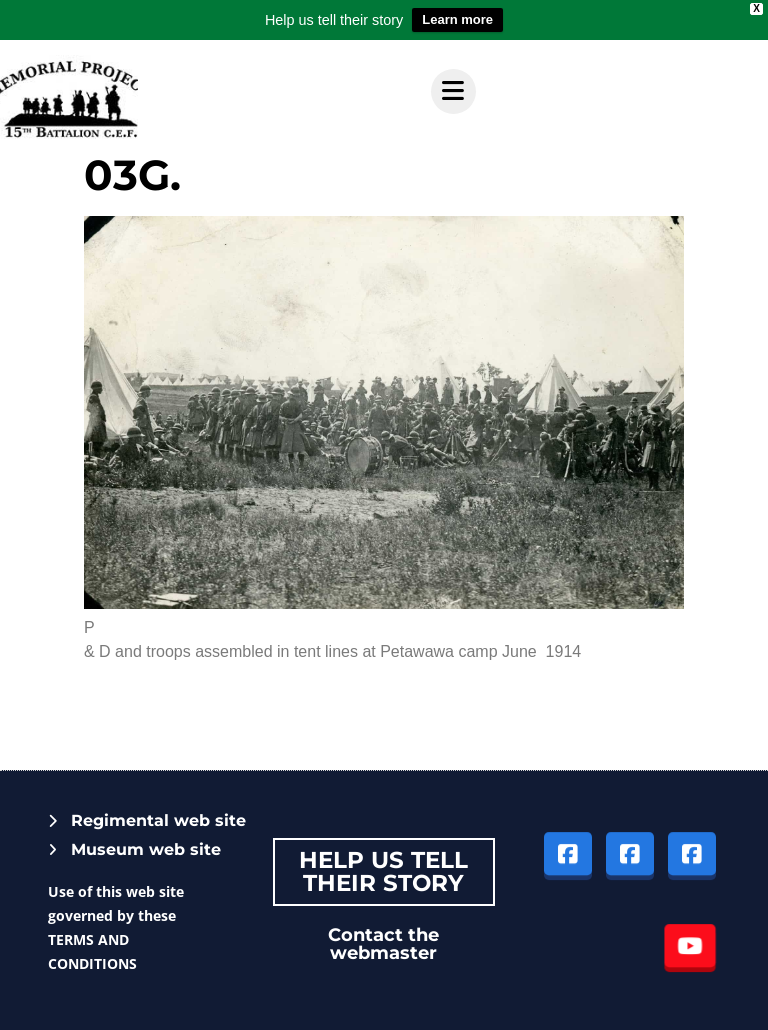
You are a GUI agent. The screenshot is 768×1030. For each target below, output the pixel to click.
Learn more (457, 19)
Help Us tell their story (383, 871)
